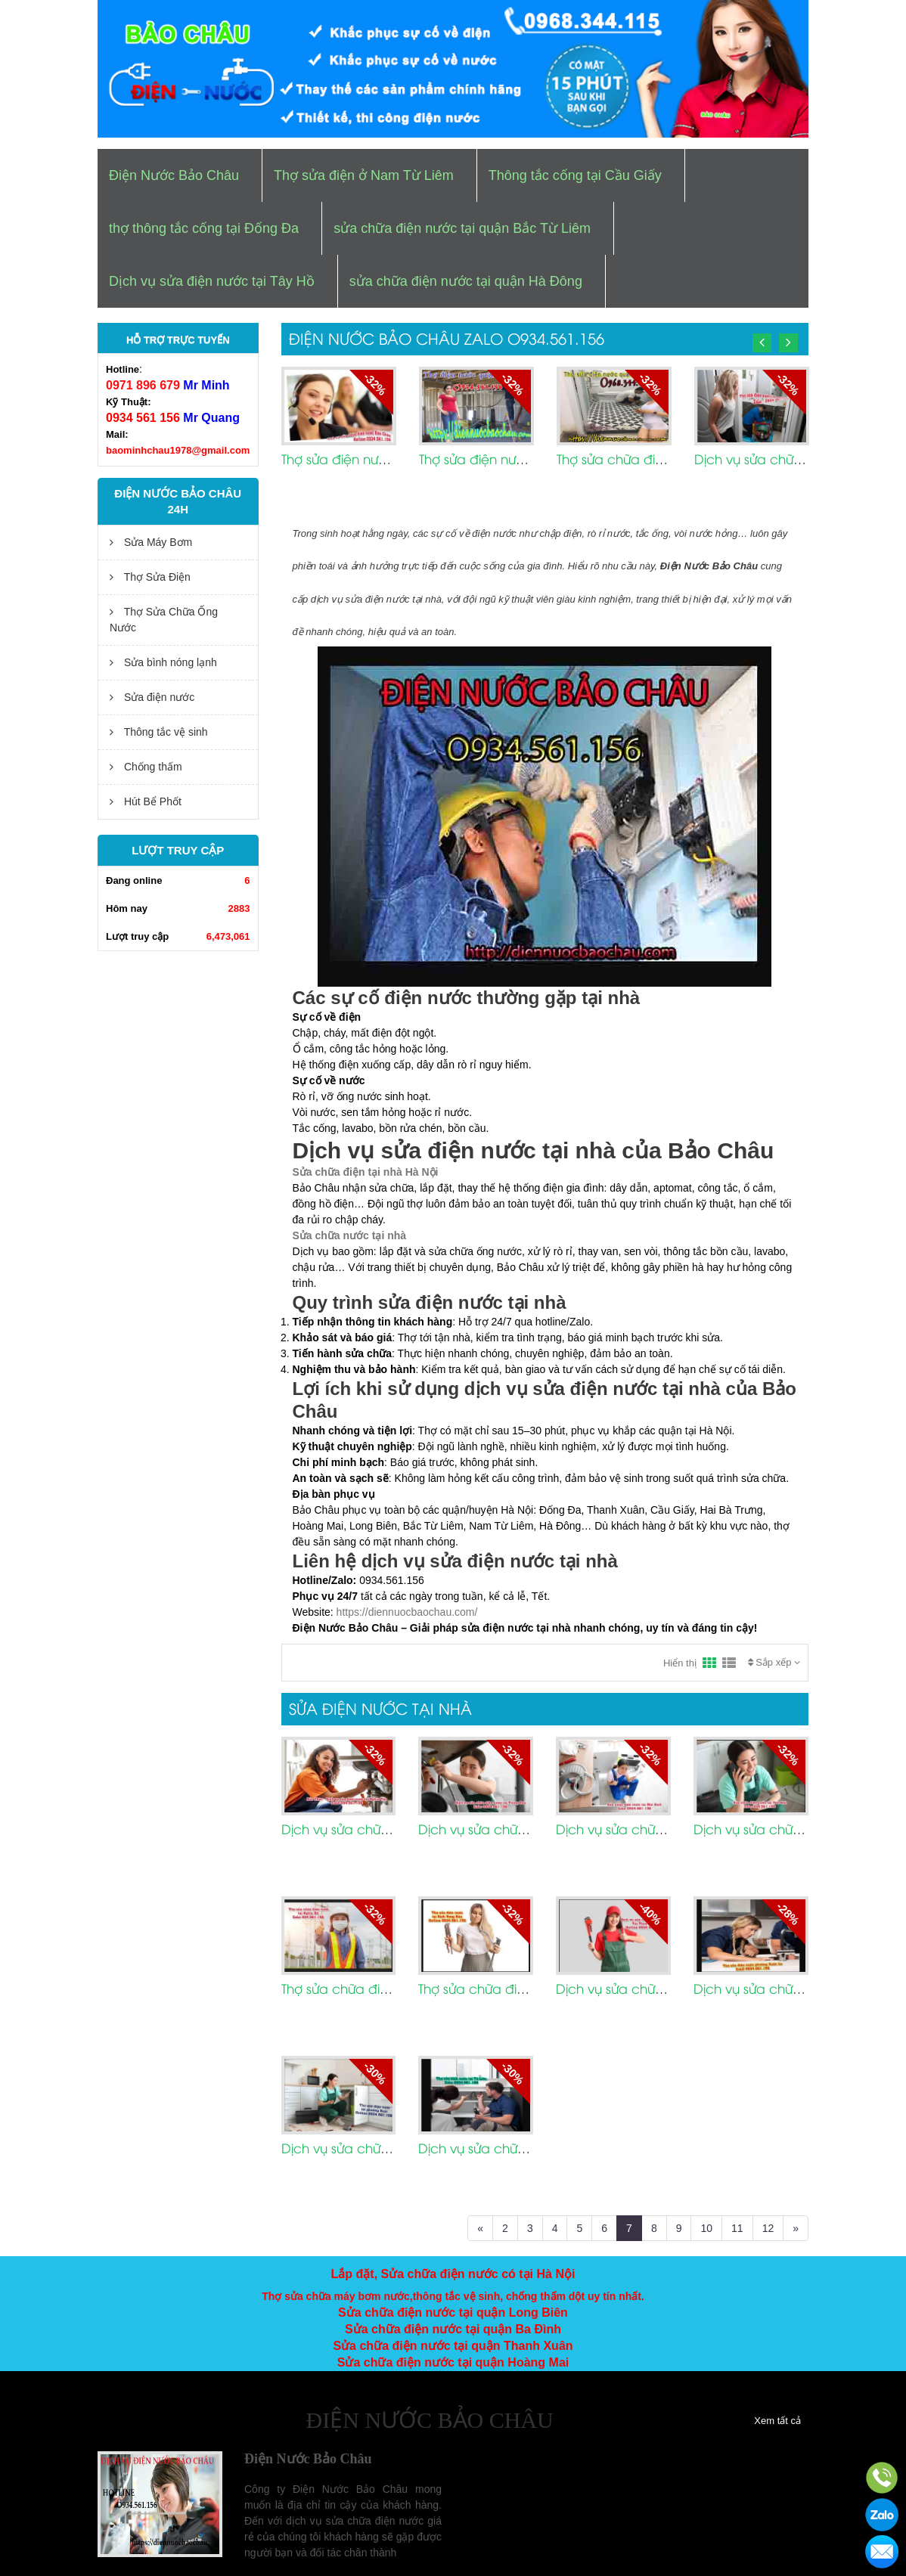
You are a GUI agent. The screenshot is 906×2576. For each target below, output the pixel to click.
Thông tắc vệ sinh (159, 732)
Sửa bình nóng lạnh (163, 662)
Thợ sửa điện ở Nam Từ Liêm (364, 175)
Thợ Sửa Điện (150, 577)
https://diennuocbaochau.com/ (407, 1612)
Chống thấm (146, 767)
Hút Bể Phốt (146, 801)
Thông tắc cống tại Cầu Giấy (575, 175)
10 (706, 2228)
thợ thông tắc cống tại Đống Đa (204, 228)
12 (768, 2228)
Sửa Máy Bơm (151, 542)
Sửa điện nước (152, 697)
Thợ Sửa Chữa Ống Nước (164, 620)
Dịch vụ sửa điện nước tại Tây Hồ (212, 281)
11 (737, 2228)
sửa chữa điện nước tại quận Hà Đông (465, 281)
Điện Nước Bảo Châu (174, 175)
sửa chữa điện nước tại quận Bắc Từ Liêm (462, 228)
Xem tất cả (777, 2420)
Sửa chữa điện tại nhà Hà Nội (366, 1172)
